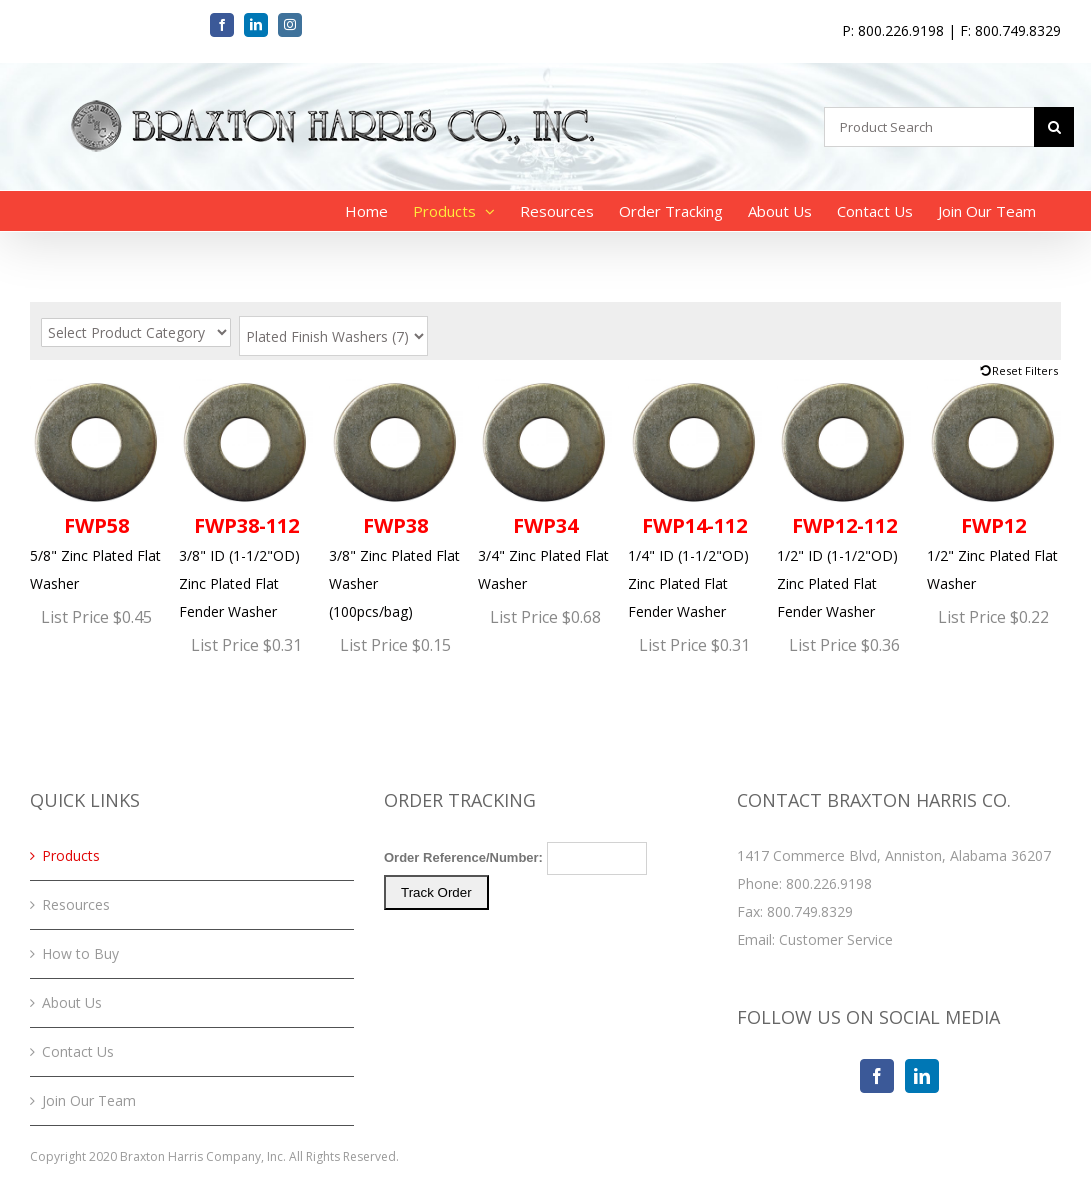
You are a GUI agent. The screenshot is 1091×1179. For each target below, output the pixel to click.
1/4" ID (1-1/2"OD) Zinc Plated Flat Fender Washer (695, 498)
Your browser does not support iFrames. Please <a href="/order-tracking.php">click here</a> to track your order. (546, 917)
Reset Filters (1025, 370)
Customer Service (836, 939)
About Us (72, 1002)
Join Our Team (89, 1100)
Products (71, 855)
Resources (76, 904)
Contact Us (78, 1051)
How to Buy (80, 953)
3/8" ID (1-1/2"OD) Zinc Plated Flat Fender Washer (246, 498)
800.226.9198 (829, 883)
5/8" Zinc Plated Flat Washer (97, 484)
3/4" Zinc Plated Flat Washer (545, 484)
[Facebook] (877, 1076)
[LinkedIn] (922, 1076)
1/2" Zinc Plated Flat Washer (994, 484)
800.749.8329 (810, 911)
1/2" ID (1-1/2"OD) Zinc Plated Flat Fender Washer (844, 498)
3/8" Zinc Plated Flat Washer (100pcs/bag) (396, 498)
